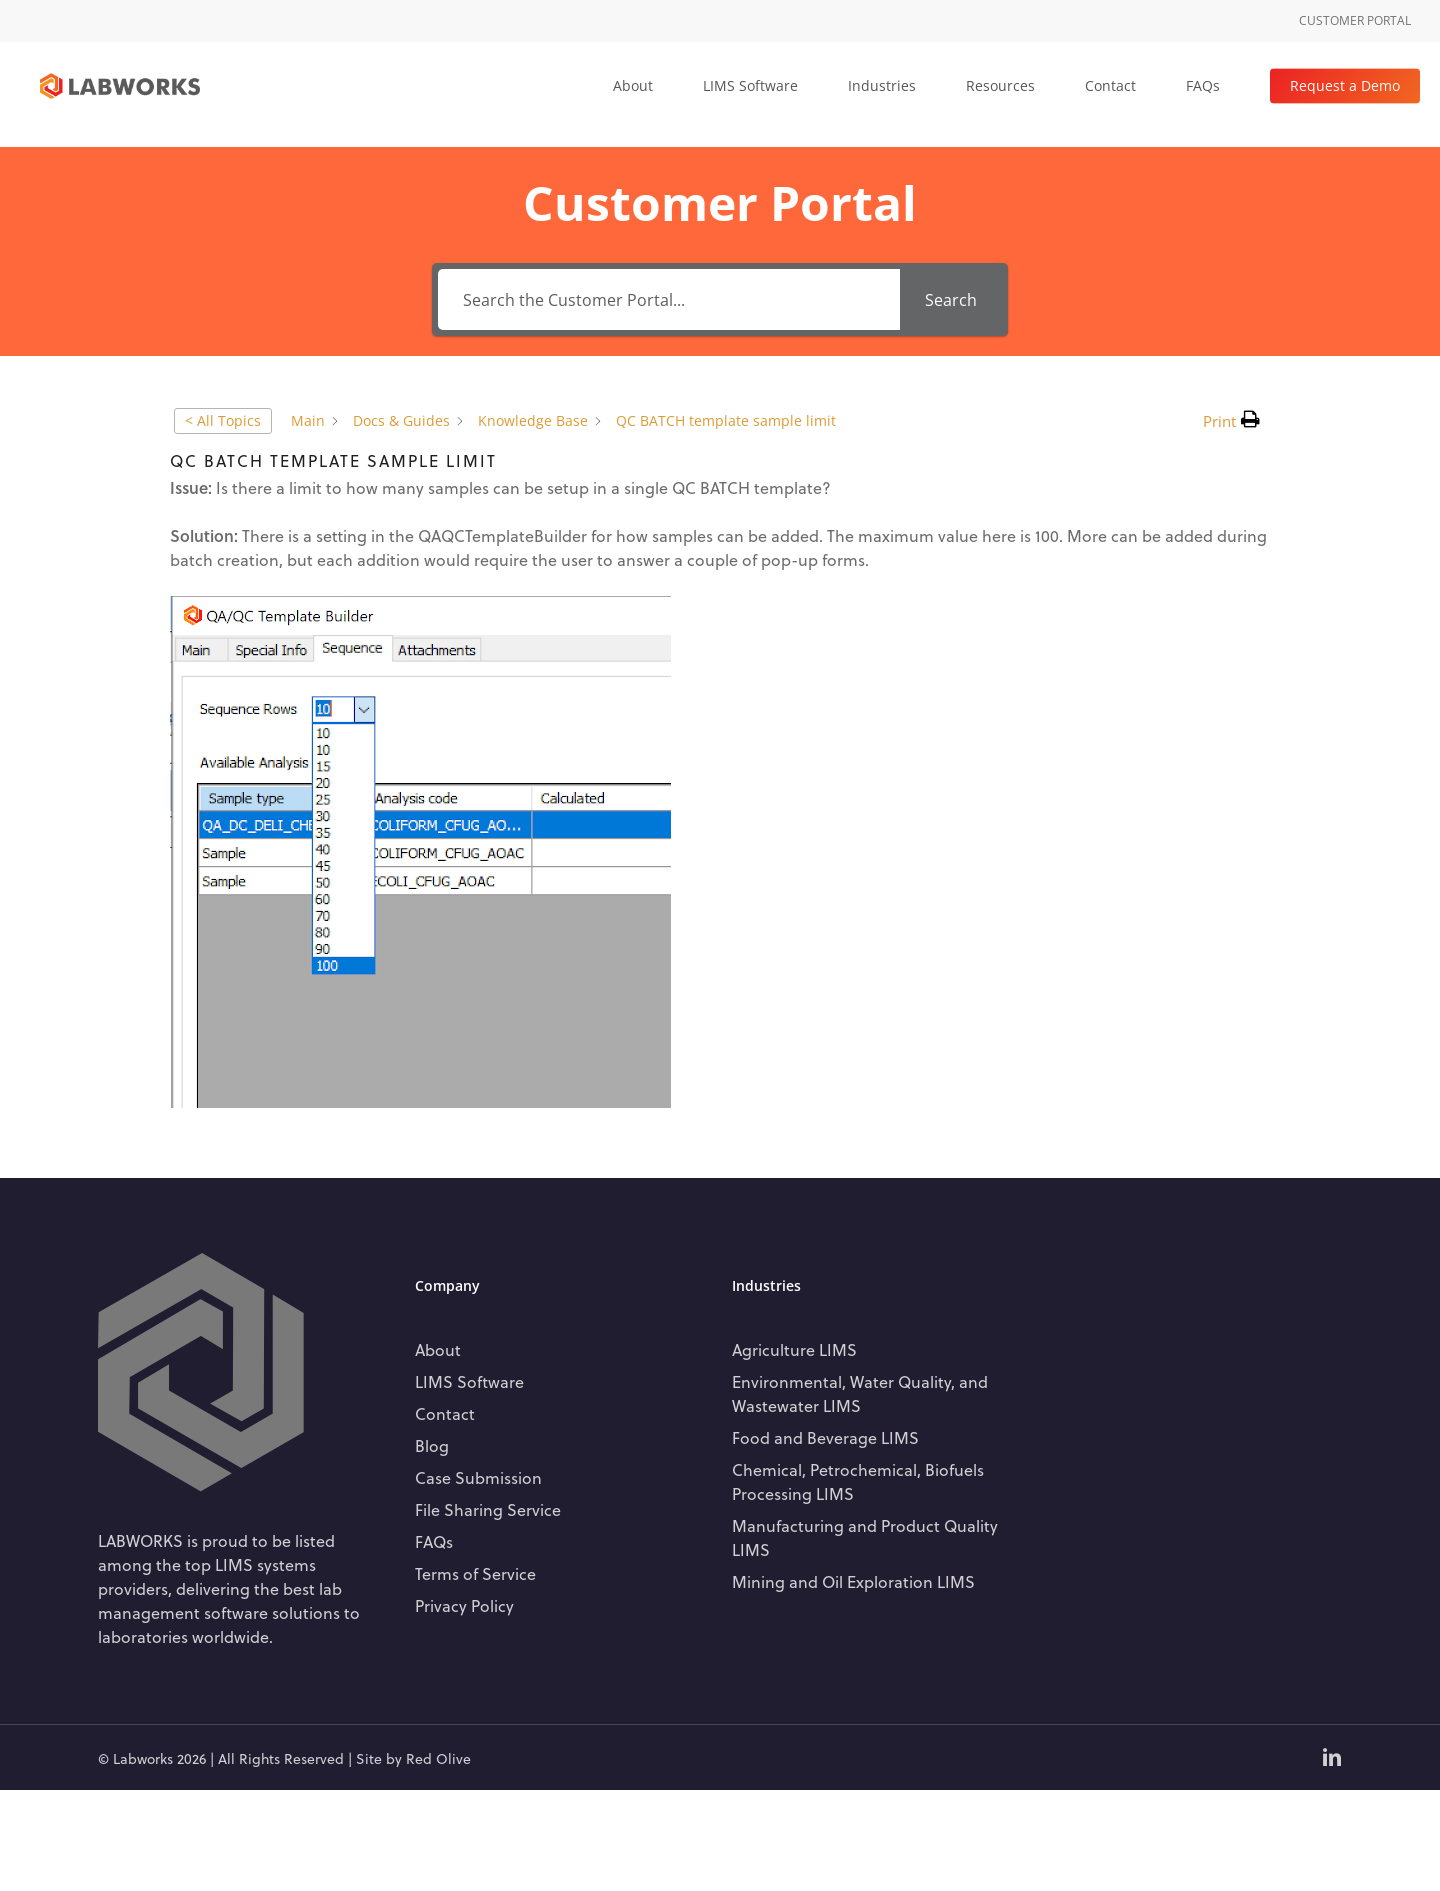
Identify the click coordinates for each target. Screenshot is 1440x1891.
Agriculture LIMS (794, 1349)
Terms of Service (475, 1573)
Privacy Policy (464, 1605)
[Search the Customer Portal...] (669, 299)
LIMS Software (469, 1381)
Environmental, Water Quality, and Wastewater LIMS (860, 1393)
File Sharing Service (488, 1509)
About (438, 1349)
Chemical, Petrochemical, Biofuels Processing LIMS (858, 1481)
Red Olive (438, 1758)
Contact (445, 1413)
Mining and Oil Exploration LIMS (853, 1581)
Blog (432, 1445)
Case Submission (478, 1477)
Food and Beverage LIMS (825, 1437)
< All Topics (223, 420)
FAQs (434, 1541)
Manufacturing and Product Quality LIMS (865, 1537)
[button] (1231, 421)
